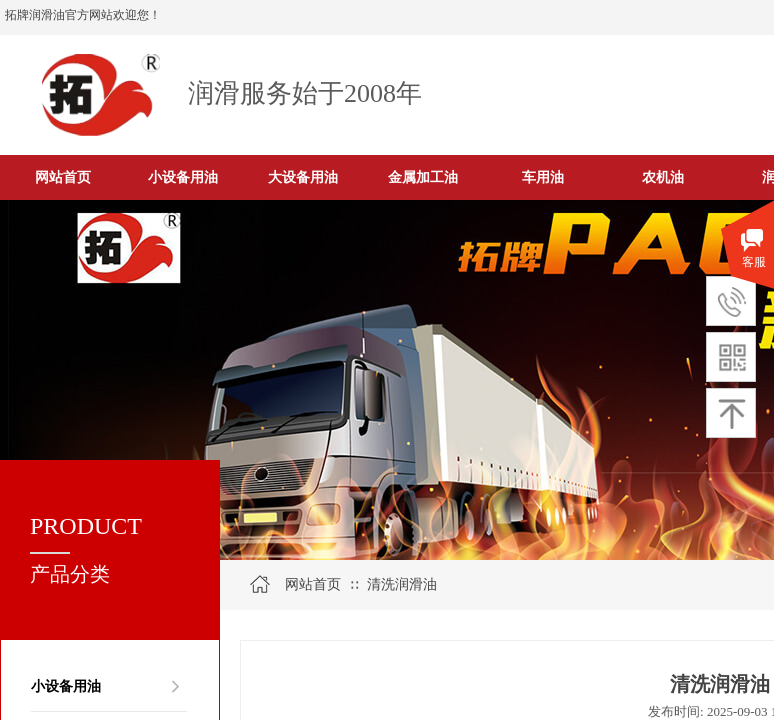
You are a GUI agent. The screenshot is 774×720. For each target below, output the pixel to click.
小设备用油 (66, 686)
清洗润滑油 (402, 584)
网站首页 (313, 584)
